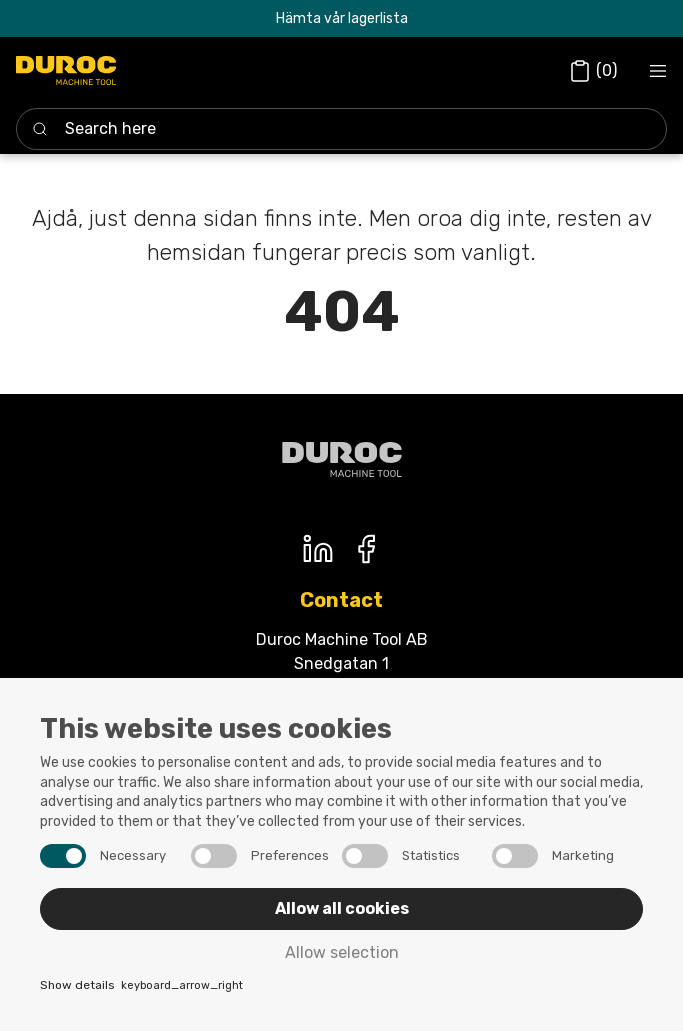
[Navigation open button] (658, 70)
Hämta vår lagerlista (342, 18)
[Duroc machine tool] (342, 459)
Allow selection (342, 952)
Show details (141, 986)
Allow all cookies (342, 908)
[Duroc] (66, 70)
